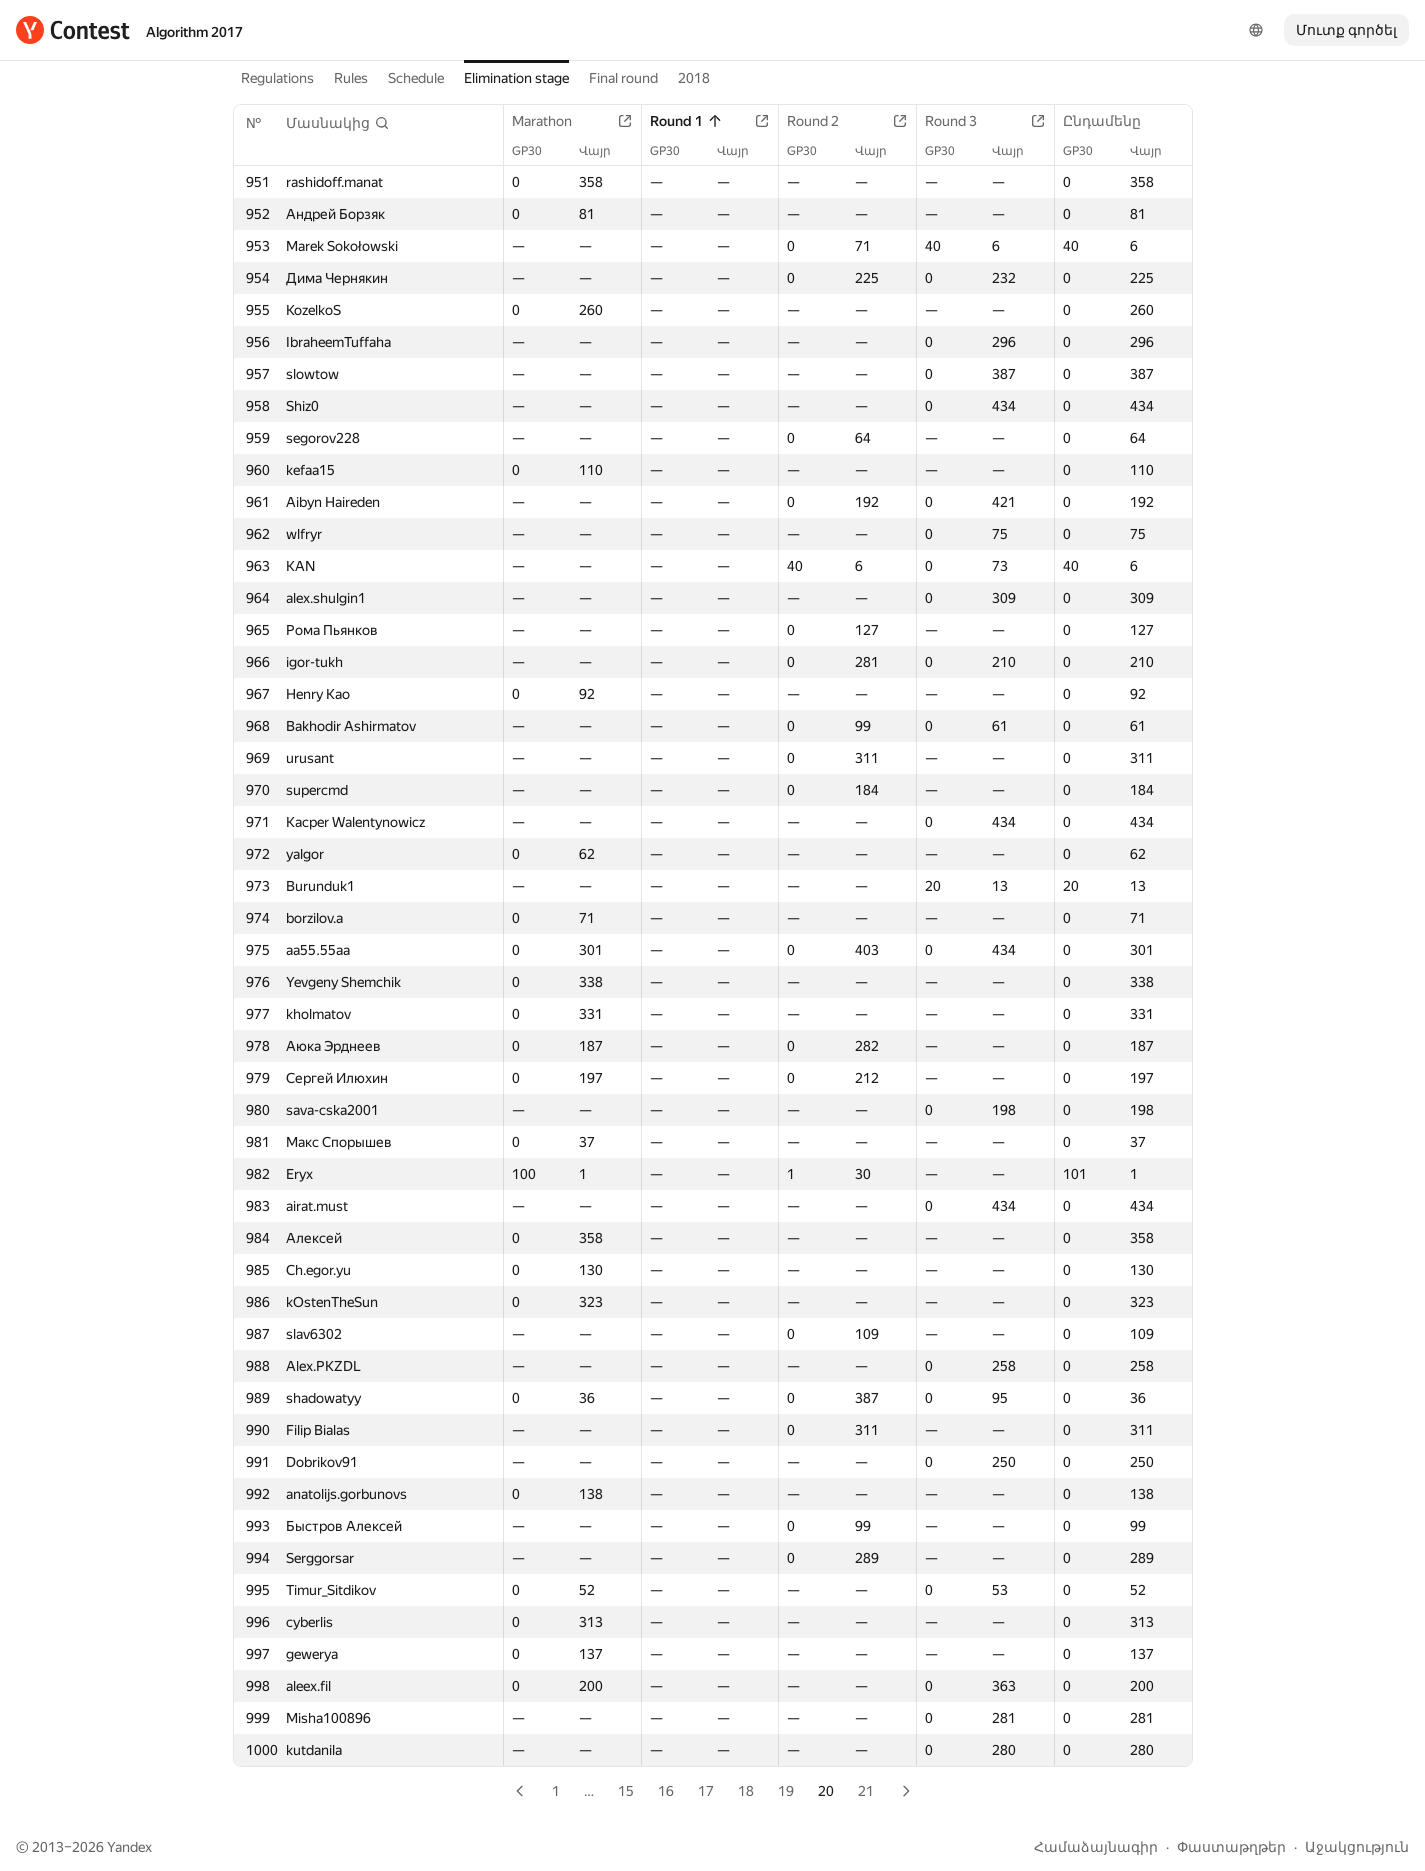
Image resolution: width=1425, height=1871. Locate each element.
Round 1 (686, 121)
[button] (338, 123)
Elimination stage (516, 78)
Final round (623, 78)
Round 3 (961, 121)
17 (706, 1791)
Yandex (129, 1847)
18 (746, 1791)
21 (866, 1791)
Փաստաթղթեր (1231, 1847)
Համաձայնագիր (1096, 1847)
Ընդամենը (1112, 121)
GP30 (537, 151)
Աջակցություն (1357, 1847)
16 (666, 1791)
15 (626, 1791)
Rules (351, 78)
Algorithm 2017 (194, 32)
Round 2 (823, 121)
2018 (694, 78)
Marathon (552, 121)
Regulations (277, 78)
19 (786, 1791)
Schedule (416, 78)
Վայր (605, 151)
